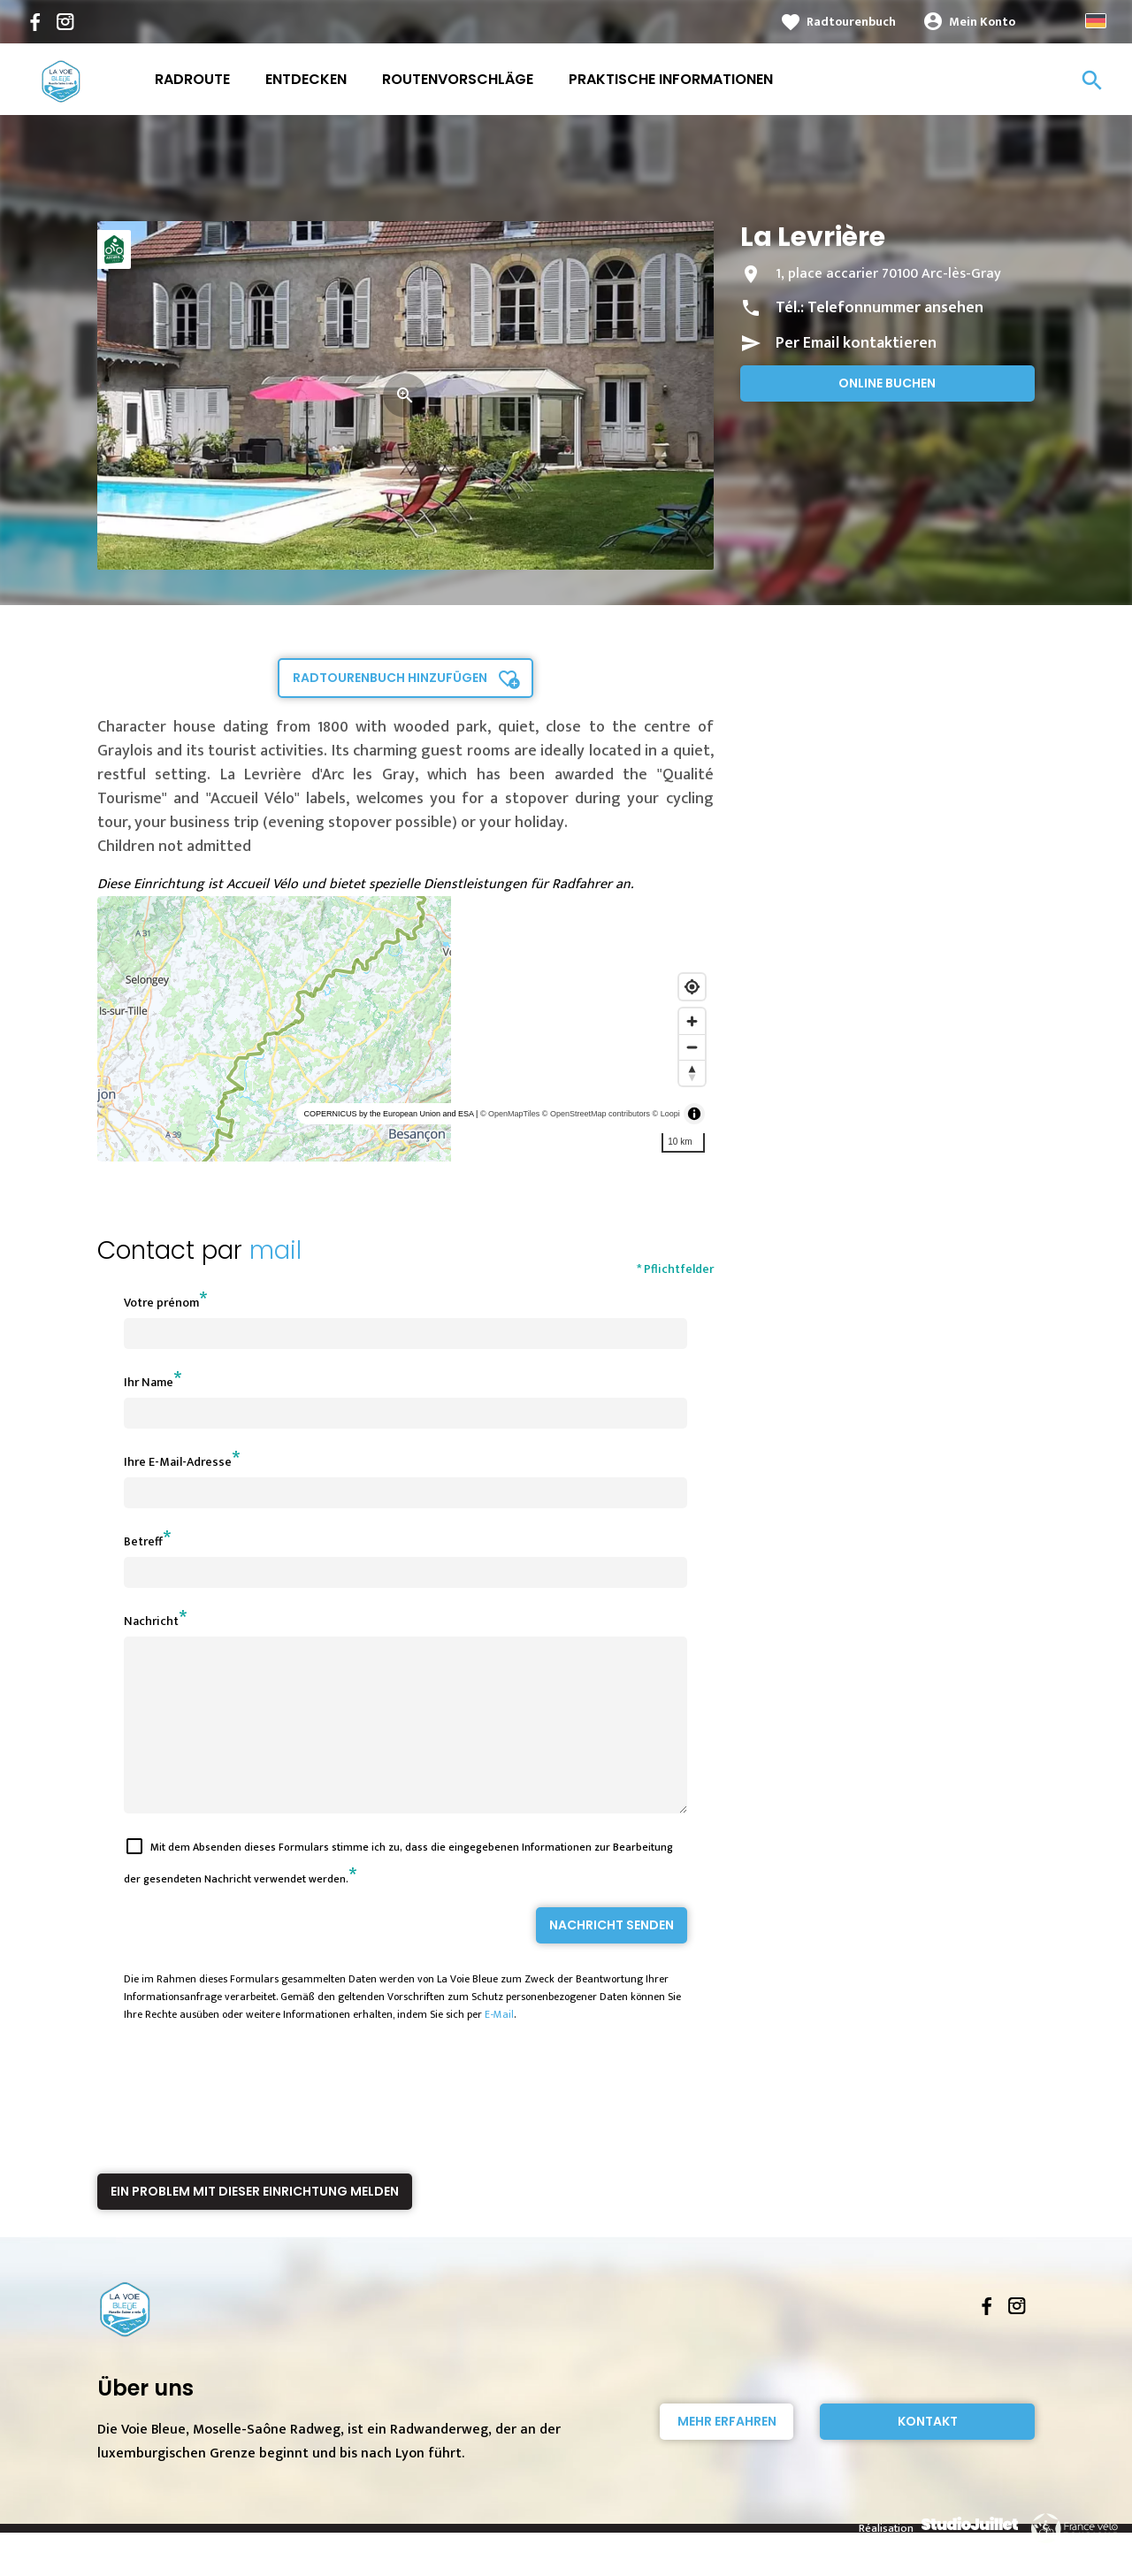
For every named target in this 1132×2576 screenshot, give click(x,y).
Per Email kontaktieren (856, 343)
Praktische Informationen (671, 79)
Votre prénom (161, 1302)
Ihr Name (148, 1382)
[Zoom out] (692, 1047)
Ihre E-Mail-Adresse (178, 1462)
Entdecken (306, 79)
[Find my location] (692, 987)
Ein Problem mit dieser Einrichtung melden (255, 2223)
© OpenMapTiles (509, 1113)
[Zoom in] (692, 1021)
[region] (405, 1029)
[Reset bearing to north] (692, 1072)
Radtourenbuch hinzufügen (390, 677)
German (1095, 20)
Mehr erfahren (726, 2453)
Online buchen (887, 383)
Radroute (192, 79)
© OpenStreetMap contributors (596, 1113)
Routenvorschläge (457, 79)
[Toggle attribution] (694, 1113)
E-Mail (499, 2046)
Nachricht (151, 1621)
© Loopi (666, 1113)
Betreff (143, 1541)
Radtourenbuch (851, 22)
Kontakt (928, 2453)
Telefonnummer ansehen (895, 308)
